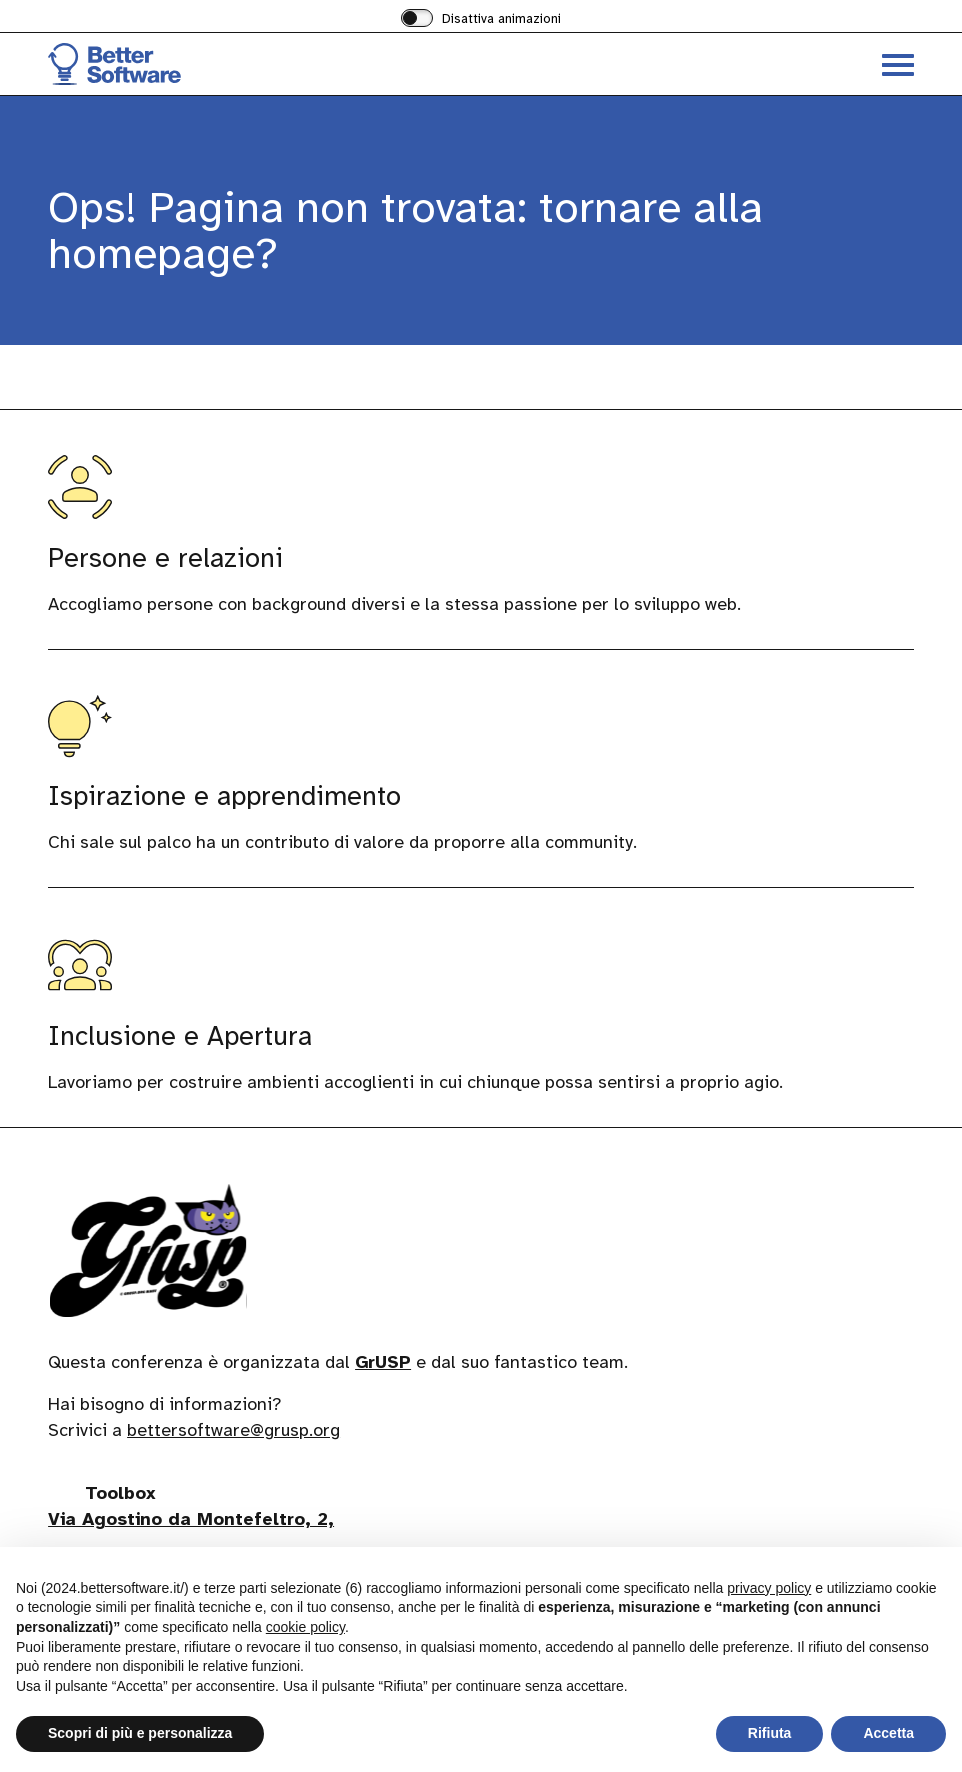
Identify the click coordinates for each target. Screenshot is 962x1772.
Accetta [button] (888, 1733)
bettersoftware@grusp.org (233, 1430)
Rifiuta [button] (770, 1733)
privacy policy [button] (769, 1588)
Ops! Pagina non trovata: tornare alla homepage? (405, 230)
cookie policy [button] (305, 1627)
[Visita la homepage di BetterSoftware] (264, 64)
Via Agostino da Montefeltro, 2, (191, 1519)
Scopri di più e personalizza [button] (140, 1733)
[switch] (481, 20)
